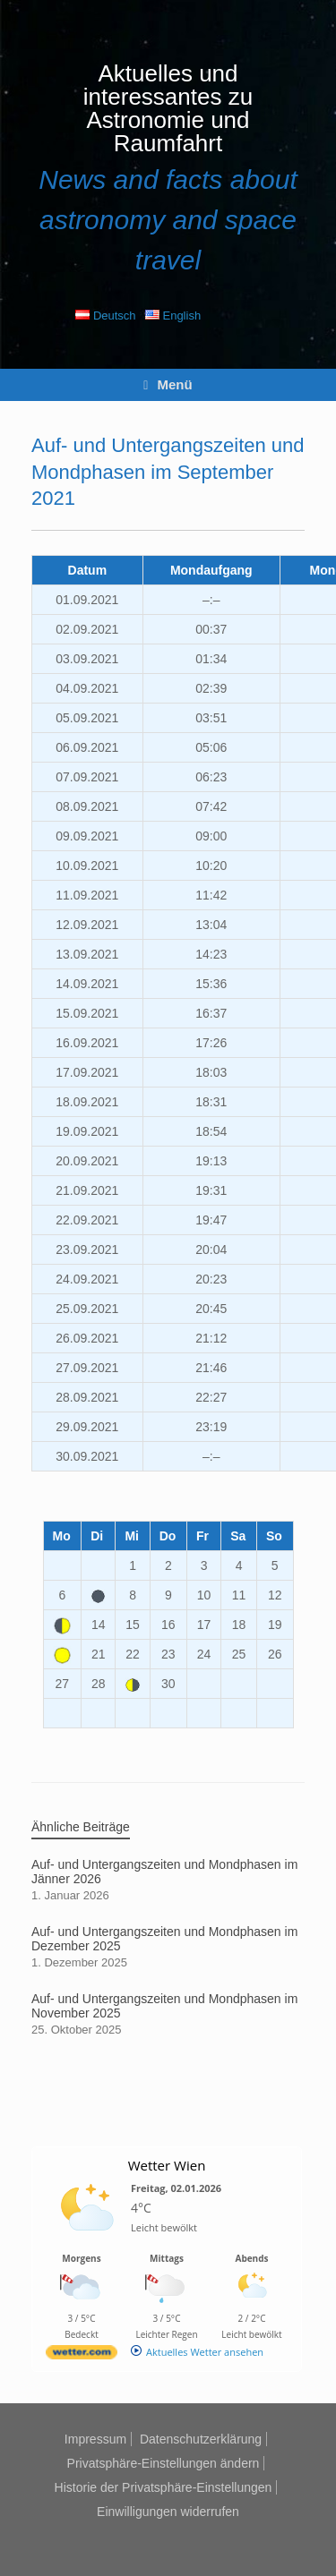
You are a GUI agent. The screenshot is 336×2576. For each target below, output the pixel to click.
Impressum (95, 2439)
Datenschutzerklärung (201, 2439)
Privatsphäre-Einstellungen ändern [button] (163, 2463)
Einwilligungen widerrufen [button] (168, 2511)
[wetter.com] (81, 2355)
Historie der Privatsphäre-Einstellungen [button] (163, 2487)
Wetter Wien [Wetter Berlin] (167, 2165)
